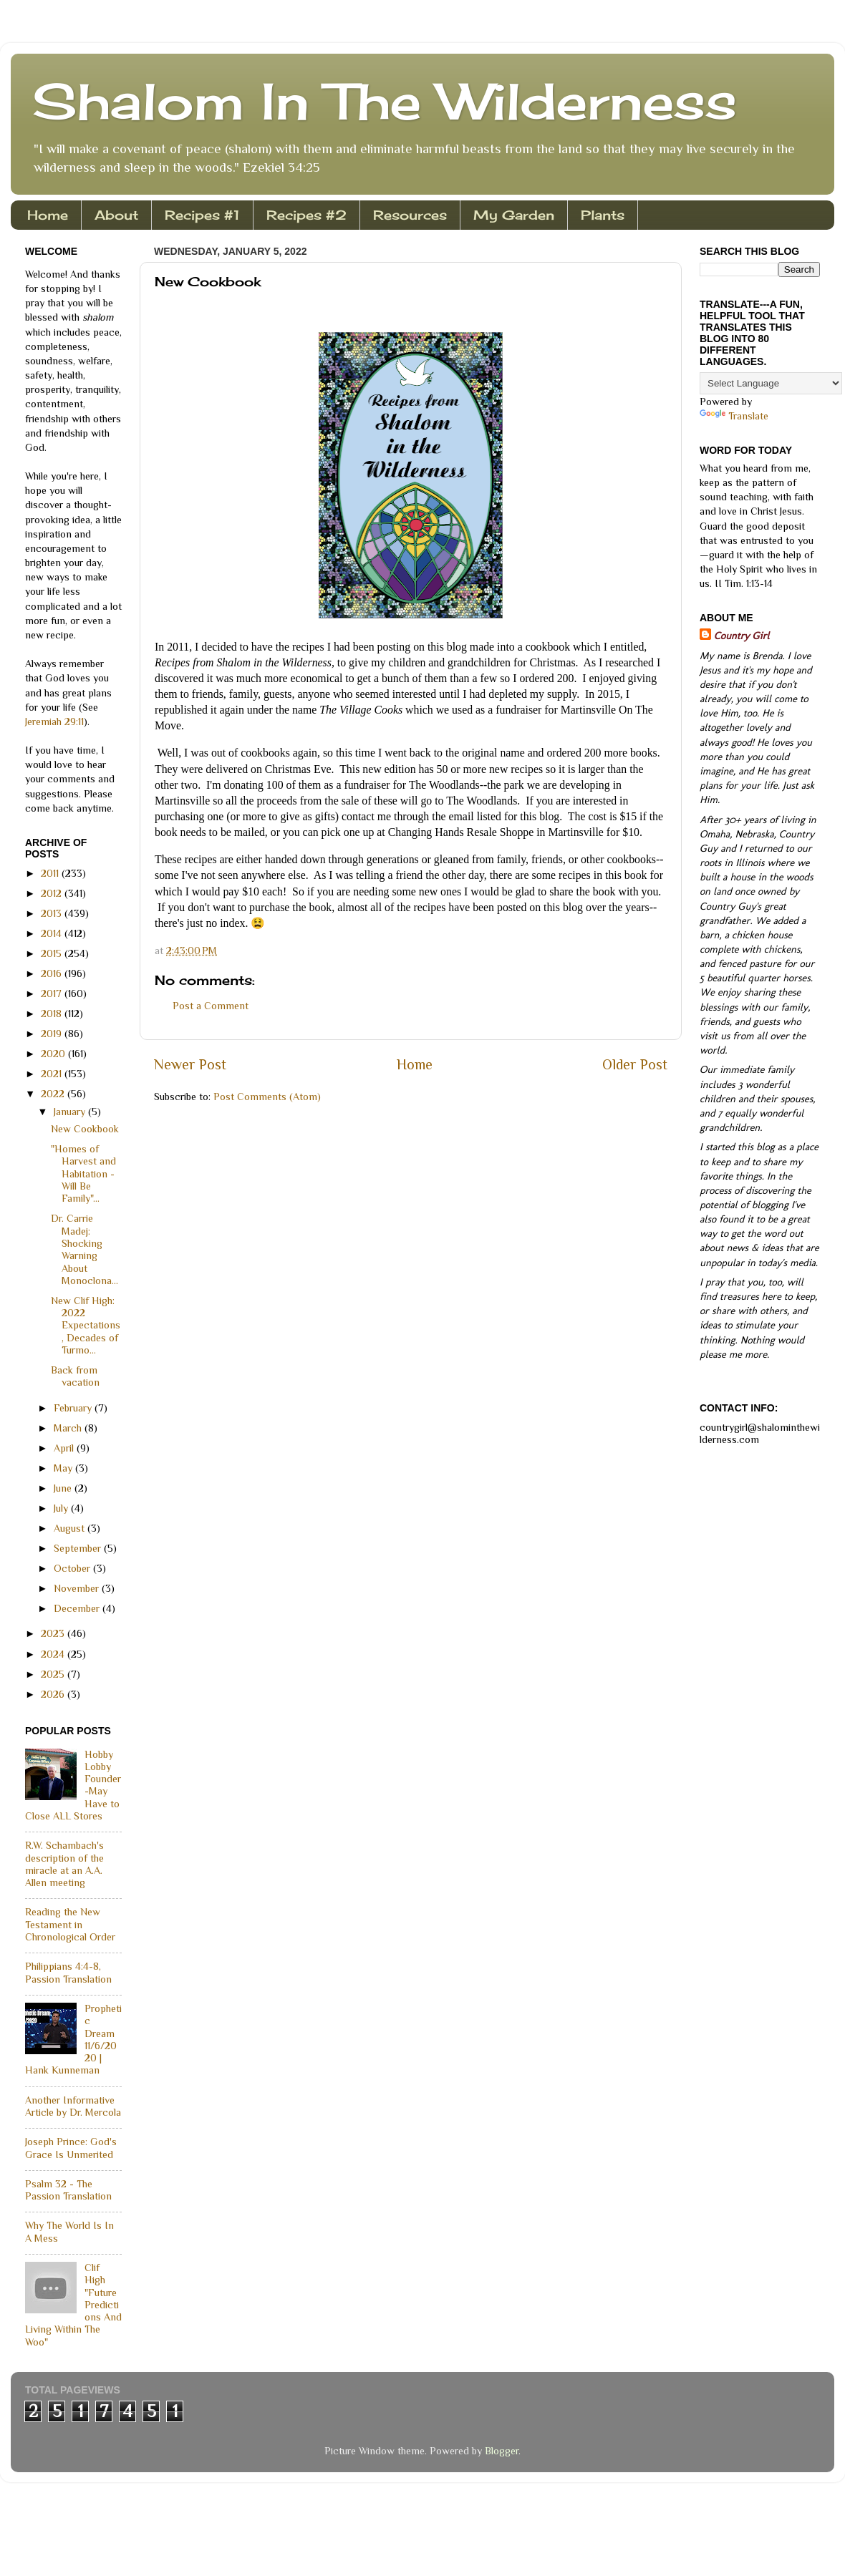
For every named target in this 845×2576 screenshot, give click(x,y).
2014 (52, 933)
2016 (52, 973)
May (64, 1468)
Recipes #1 (202, 215)
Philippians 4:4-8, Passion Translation (68, 1972)
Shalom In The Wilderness (384, 101)
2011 (51, 873)
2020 (54, 1053)
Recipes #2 (306, 215)
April (65, 1448)
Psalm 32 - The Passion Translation (68, 2190)
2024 (54, 1654)
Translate (734, 416)
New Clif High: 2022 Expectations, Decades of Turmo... (85, 1325)
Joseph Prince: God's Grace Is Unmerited (71, 2147)
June (64, 1488)
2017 (52, 993)
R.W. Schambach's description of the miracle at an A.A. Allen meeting (64, 1863)
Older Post (634, 1064)
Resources (410, 215)
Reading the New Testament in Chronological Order (70, 1924)
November (78, 1588)
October (73, 1568)
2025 (54, 1674)
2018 (52, 1013)
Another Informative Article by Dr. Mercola (73, 2106)
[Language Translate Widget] (771, 383)
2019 (52, 1033)
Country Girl (741, 635)
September (79, 1548)
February (74, 1408)
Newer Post (190, 1064)
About (116, 215)
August (70, 1528)
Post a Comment (210, 1005)
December (78, 1608)
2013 (52, 913)
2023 (54, 1633)
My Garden (513, 215)
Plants (602, 215)
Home (47, 215)
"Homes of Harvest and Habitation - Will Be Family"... (83, 1173)
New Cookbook (85, 1128)
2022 (54, 1093)
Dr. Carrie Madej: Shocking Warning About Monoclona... (84, 1248)
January (71, 1111)
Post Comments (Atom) (267, 1096)
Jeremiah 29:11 (54, 721)
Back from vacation (75, 1376)
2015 (52, 953)
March (69, 1428)
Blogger (501, 2450)
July (62, 1508)
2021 (52, 1073)
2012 (52, 893)
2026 (54, 1694)
